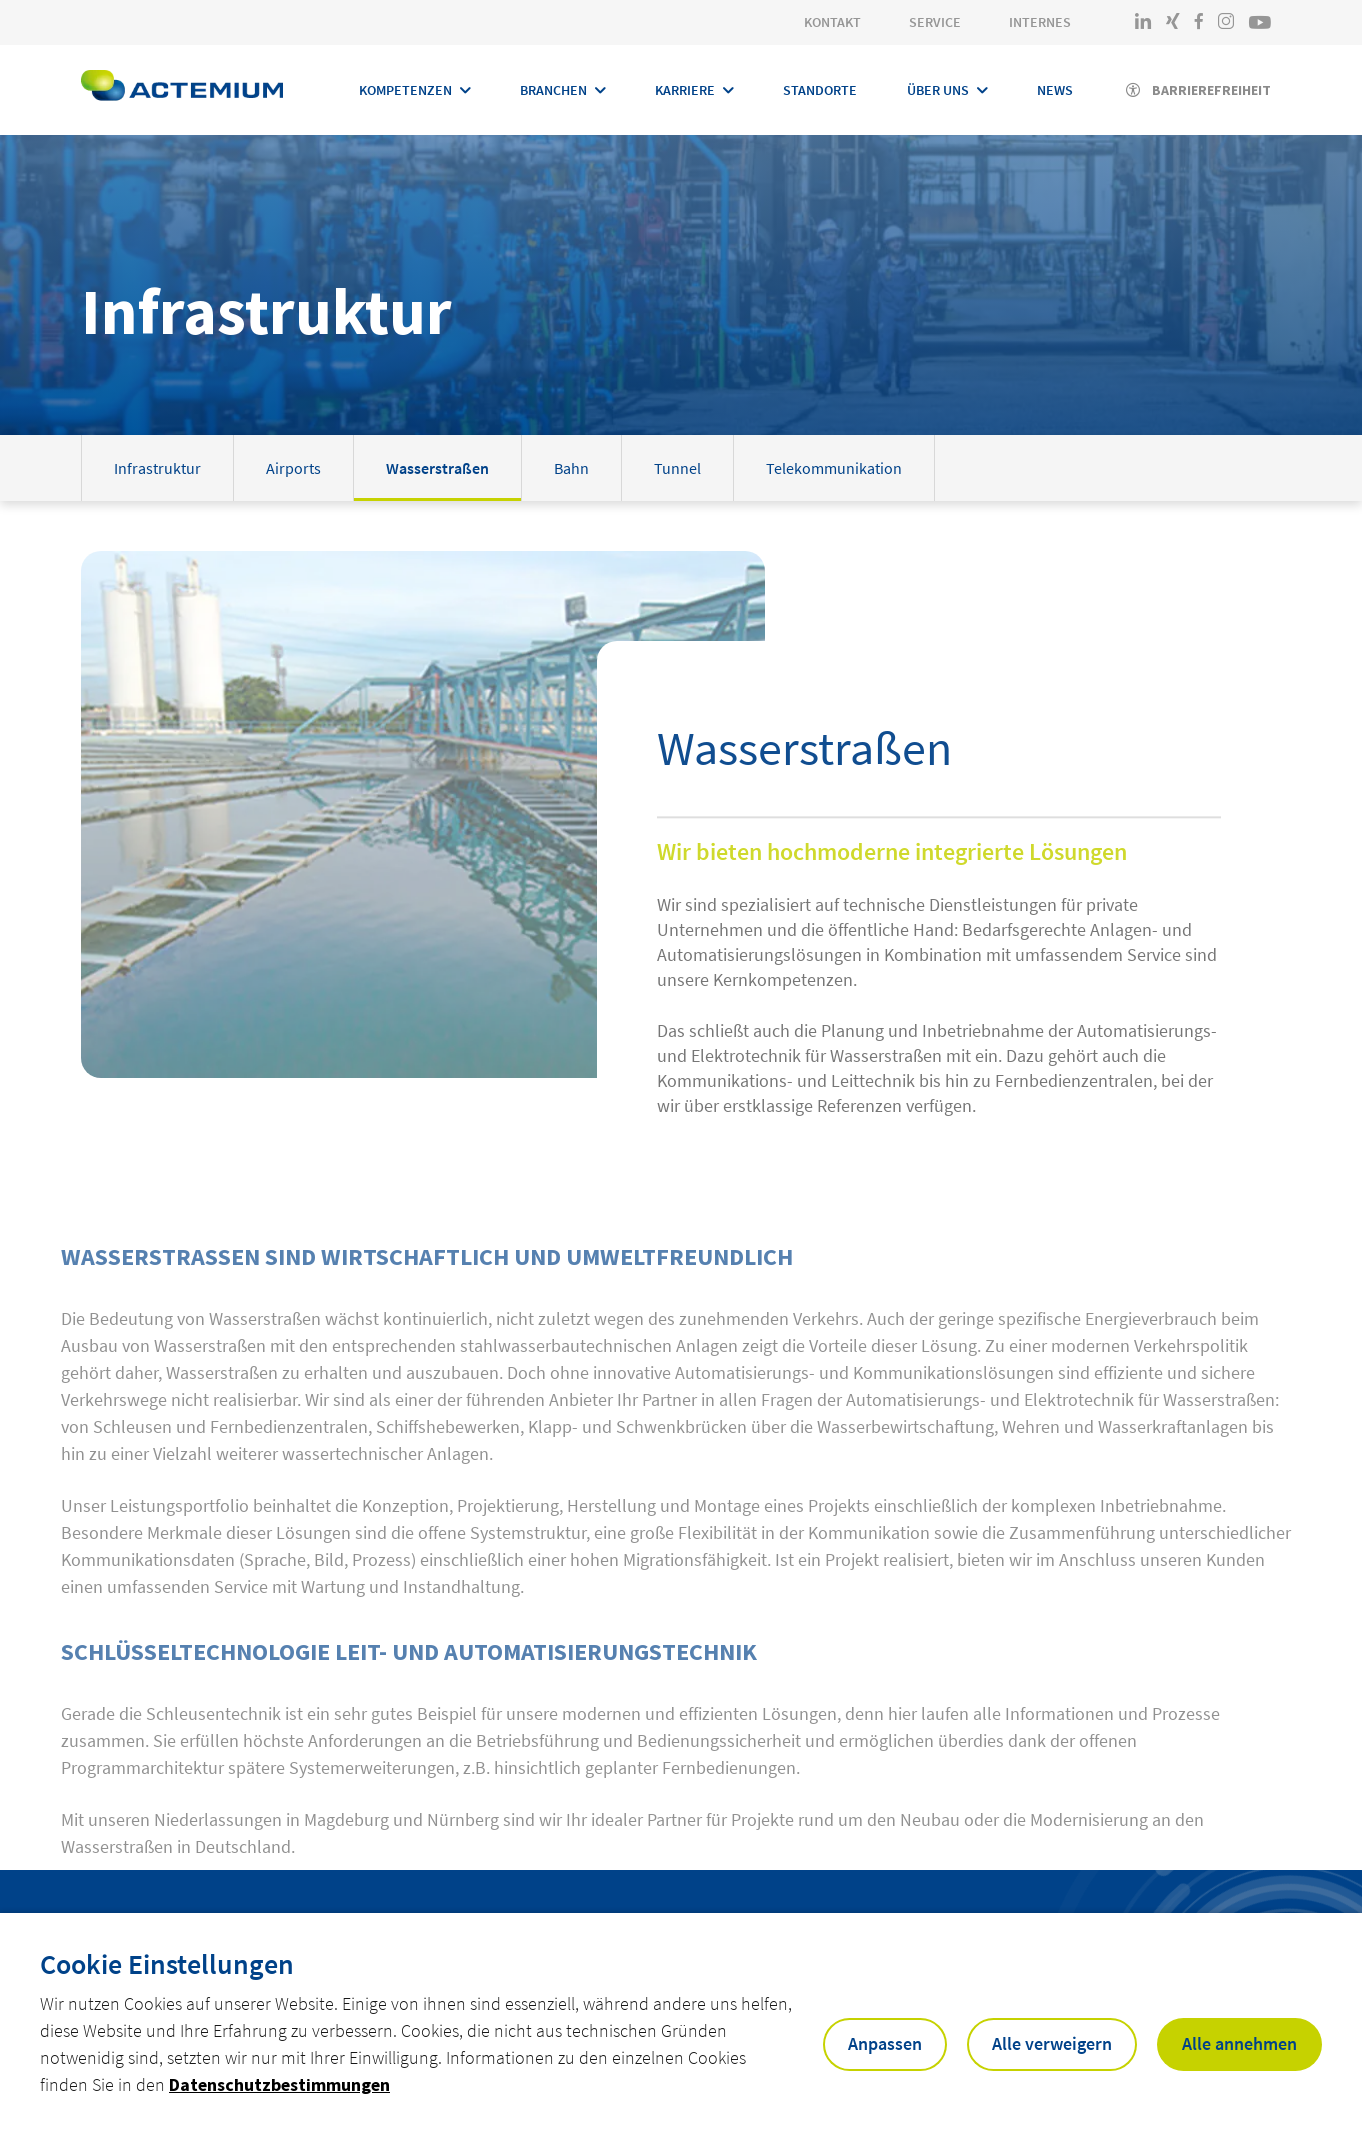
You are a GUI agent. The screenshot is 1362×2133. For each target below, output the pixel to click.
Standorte (820, 90)
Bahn (571, 468)
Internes (1040, 22)
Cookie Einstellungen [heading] (167, 1964)
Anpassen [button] (885, 2043)
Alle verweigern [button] (1052, 2043)
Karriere (685, 90)
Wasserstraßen (437, 468)
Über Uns (938, 90)
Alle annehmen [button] (1239, 2043)
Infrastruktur (157, 468)
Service (935, 22)
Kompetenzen (405, 90)
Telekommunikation (834, 468)
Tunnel (677, 468)
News (1055, 90)
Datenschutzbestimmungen (279, 2084)
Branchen (553, 90)
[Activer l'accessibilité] (1198, 90)
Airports (293, 468)
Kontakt (832, 22)
